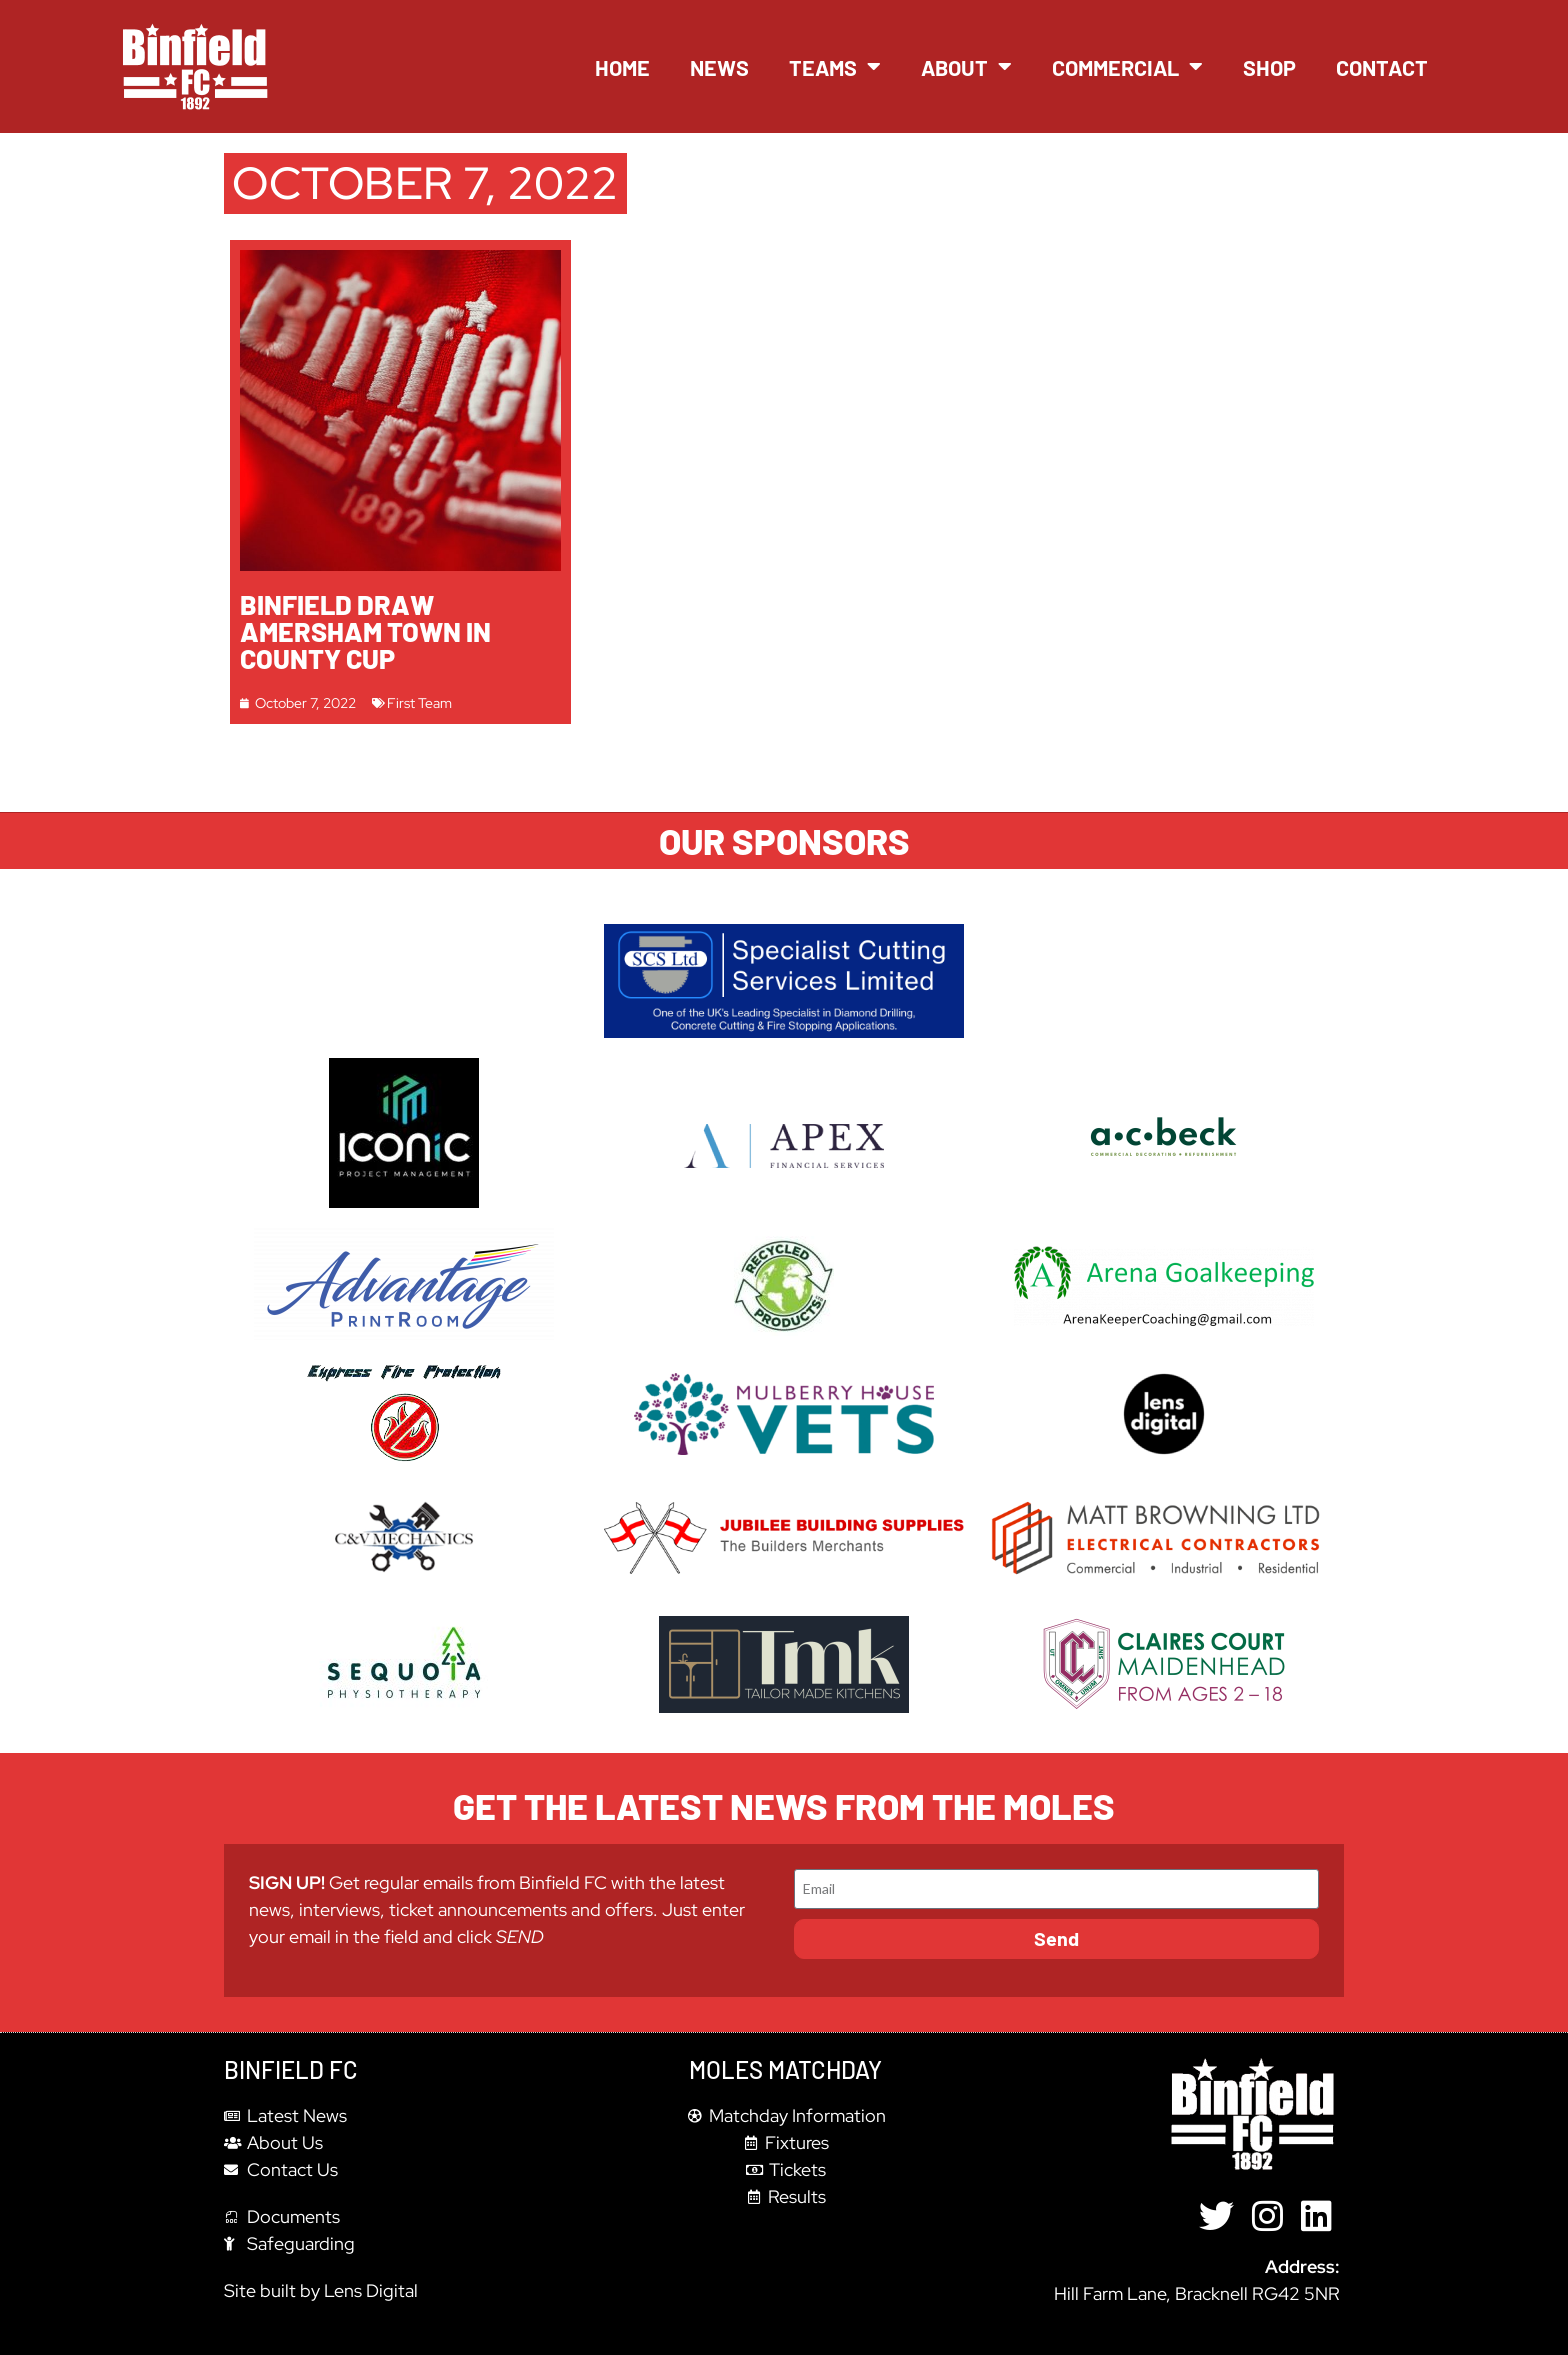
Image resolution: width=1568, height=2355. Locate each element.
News (719, 67)
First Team (419, 702)
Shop (1269, 67)
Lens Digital (371, 2290)
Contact (1382, 67)
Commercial (1127, 67)
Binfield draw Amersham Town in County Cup (365, 631)
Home (622, 67)
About (966, 67)
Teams (835, 67)
